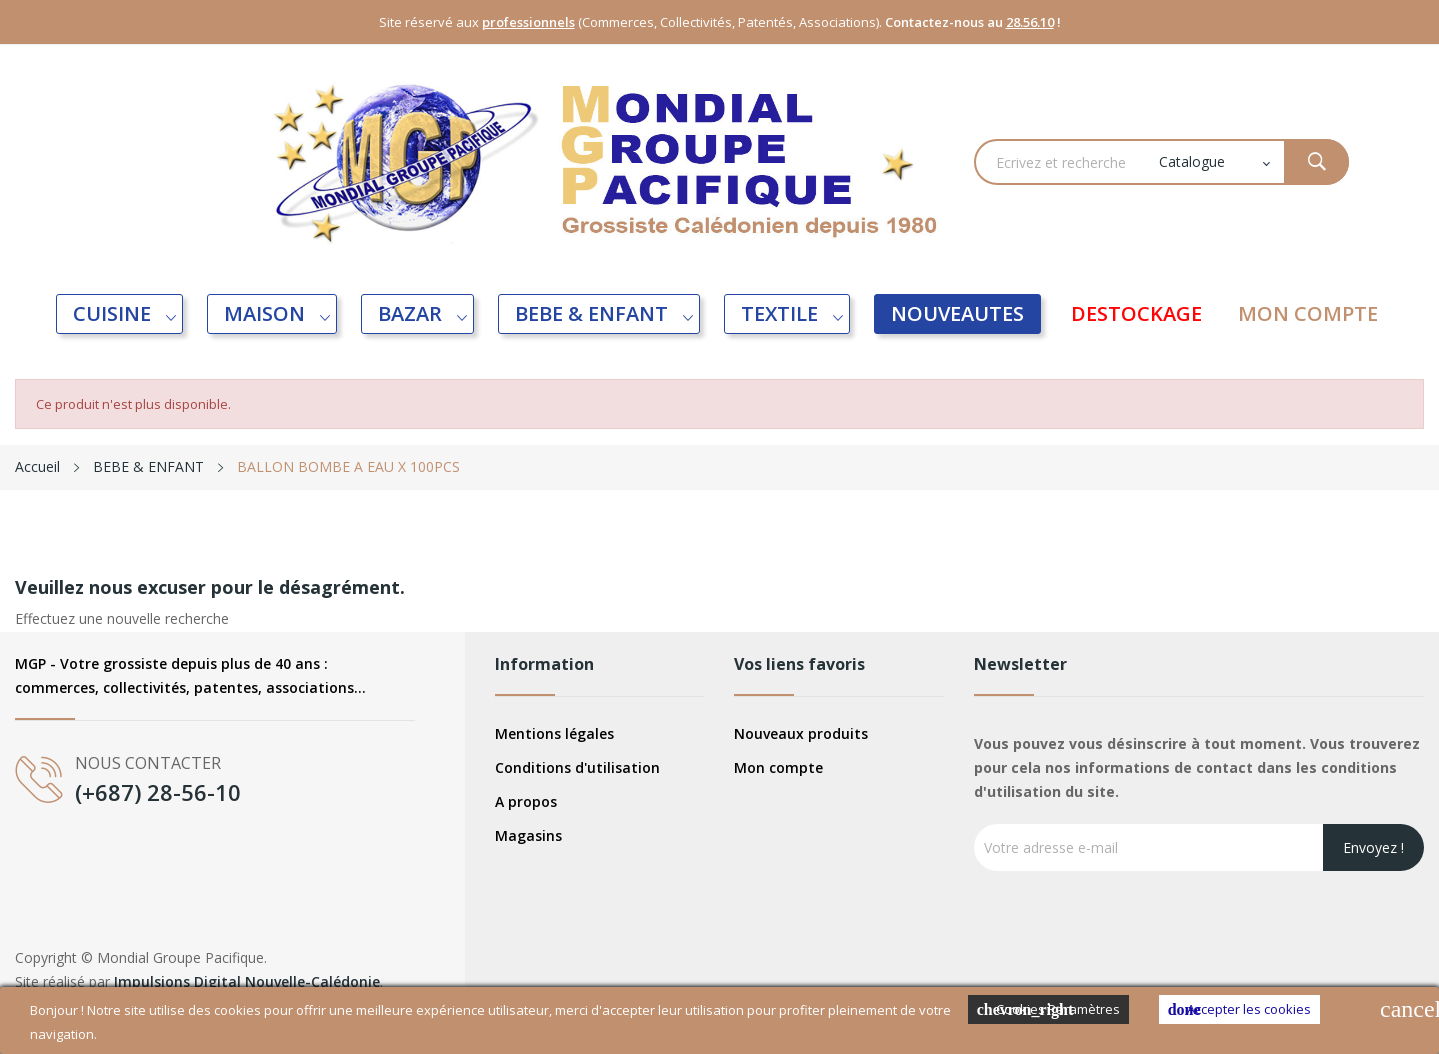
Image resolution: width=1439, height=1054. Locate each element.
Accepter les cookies (1239, 1009)
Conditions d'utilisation (577, 767)
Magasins (528, 835)
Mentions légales (554, 733)
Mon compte (778, 767)
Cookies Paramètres (1048, 1009)
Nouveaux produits (801, 733)
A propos (526, 801)
